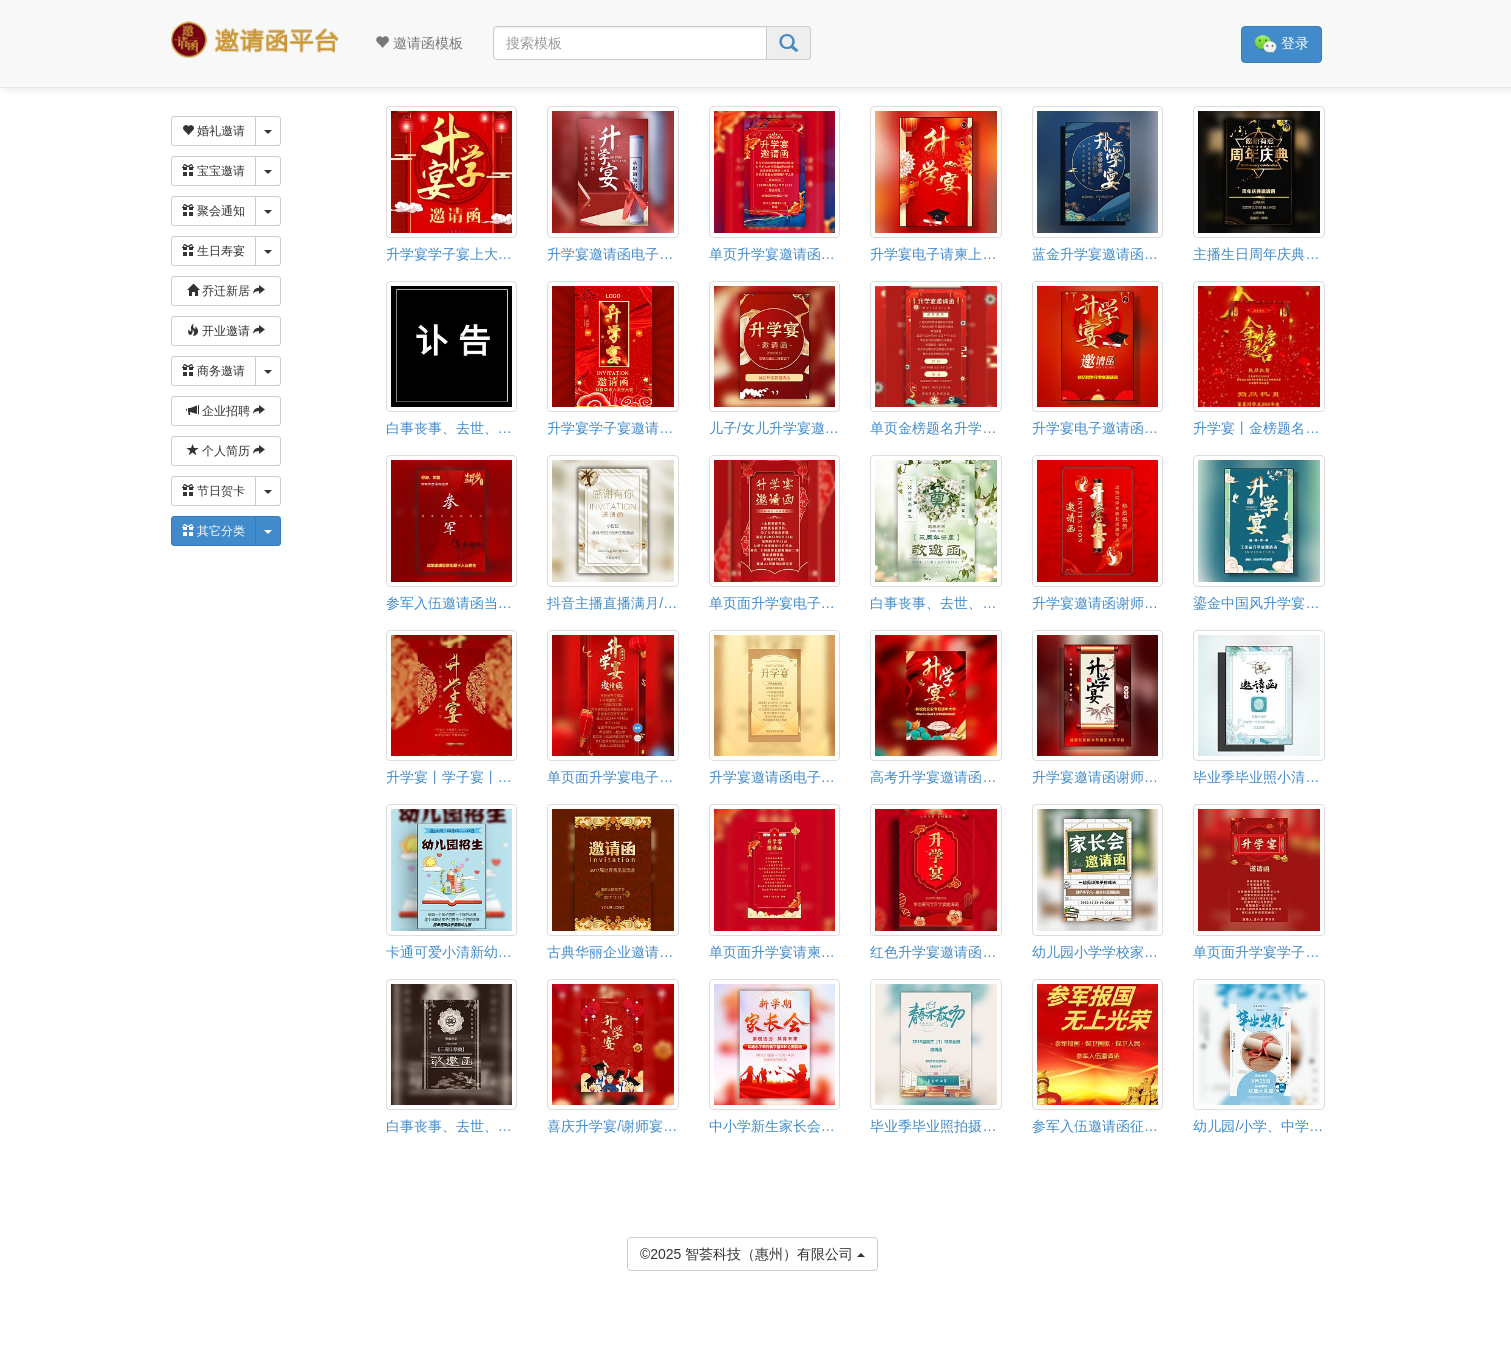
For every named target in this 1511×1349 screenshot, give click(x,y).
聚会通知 (213, 211)
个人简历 (226, 451)
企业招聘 (226, 411)
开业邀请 (226, 331)
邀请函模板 (419, 43)
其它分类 (213, 531)
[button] (13, 1340)
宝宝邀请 (213, 171)
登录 (1281, 44)
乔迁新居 (226, 291)
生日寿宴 (213, 251)
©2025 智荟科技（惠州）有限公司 (752, 1252)
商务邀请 (213, 371)
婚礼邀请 (213, 131)
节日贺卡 (213, 491)
